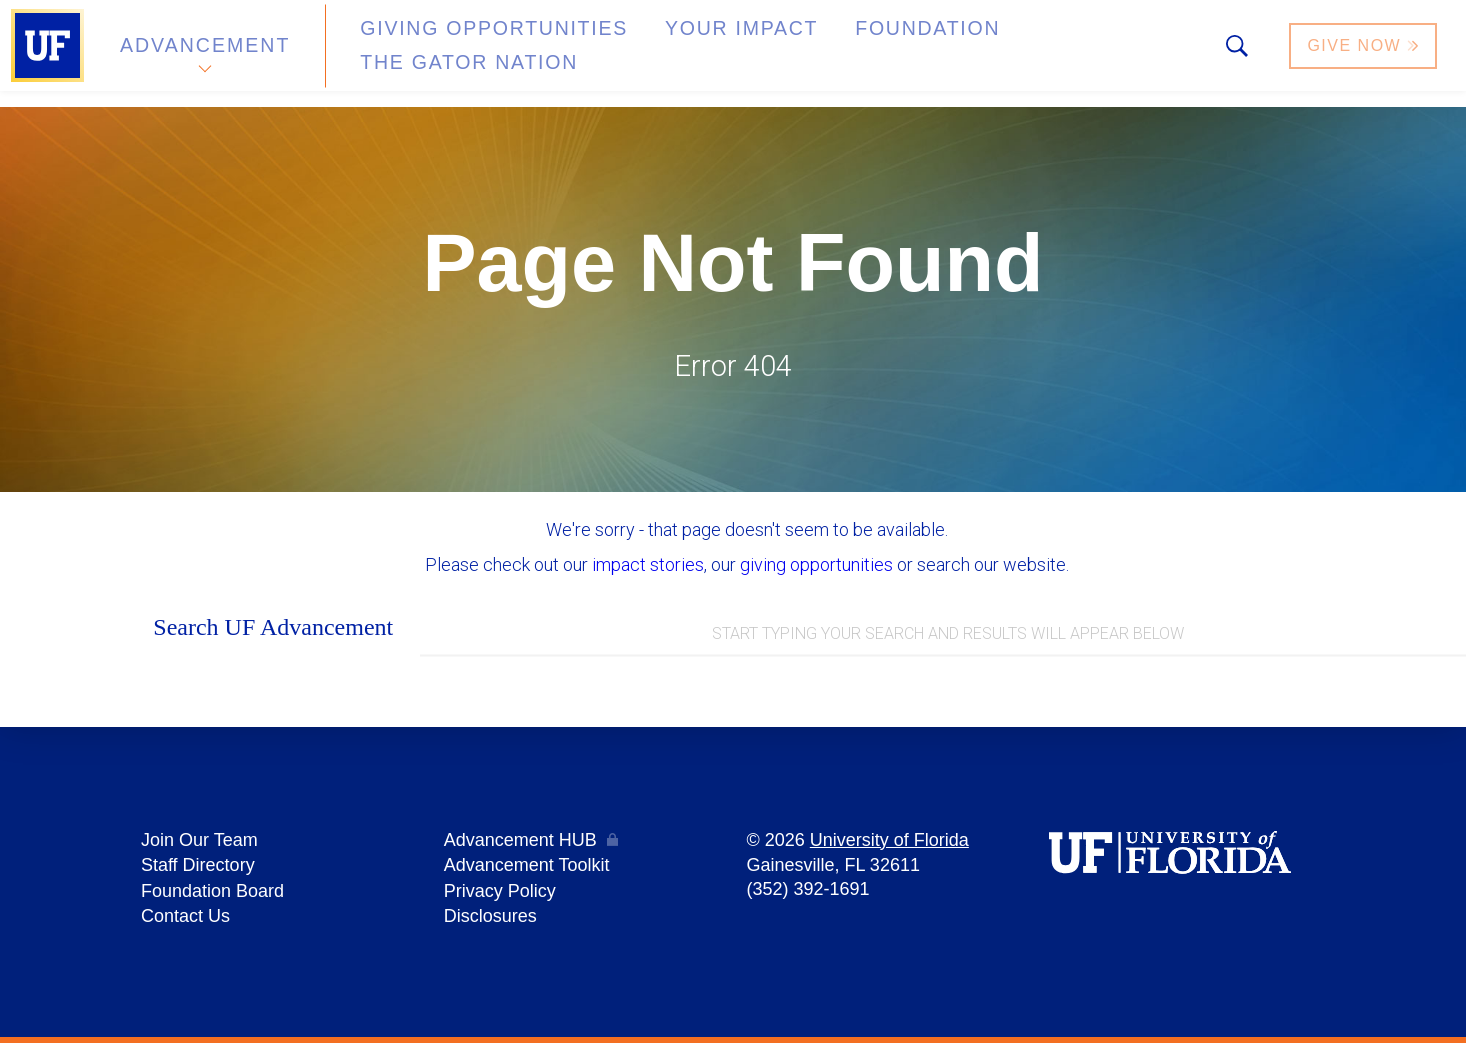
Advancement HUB (520, 845)
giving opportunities (816, 564)
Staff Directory (198, 869)
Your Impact (666, 53)
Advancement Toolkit (527, 869)
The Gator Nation (1013, 53)
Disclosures (490, 917)
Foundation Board (212, 893)
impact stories (648, 564)
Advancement (204, 53)
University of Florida (889, 845)
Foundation (826, 53)
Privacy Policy (500, 893)
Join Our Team (199, 845)
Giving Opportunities (455, 53)
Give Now (1365, 53)
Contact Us (185, 917)
